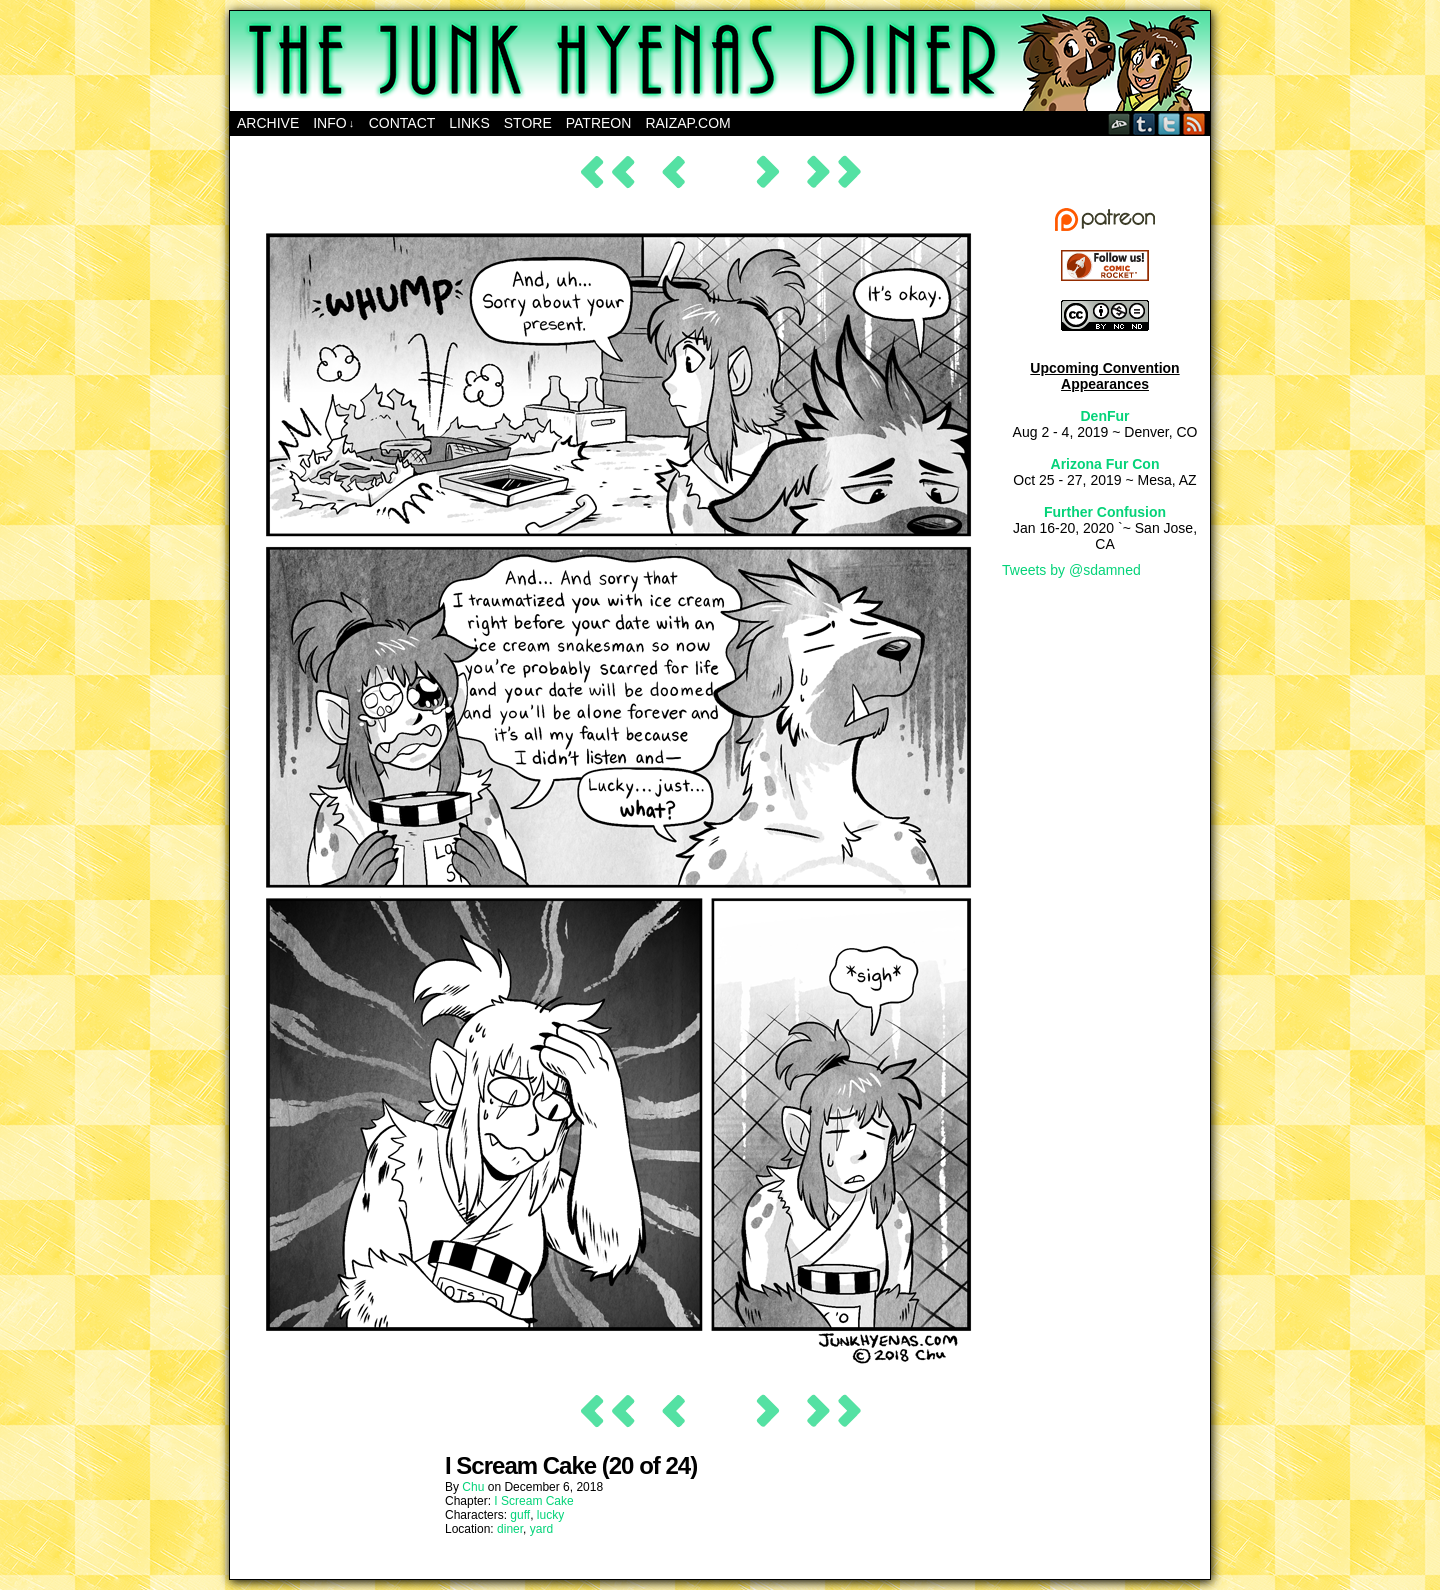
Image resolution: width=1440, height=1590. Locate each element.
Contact (402, 123)
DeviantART (1119, 123)
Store (528, 123)
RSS (1194, 123)
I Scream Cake (533, 1501)
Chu (473, 1487)
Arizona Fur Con (1105, 464)
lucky (550, 1515)
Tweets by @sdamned (1071, 570)
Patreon (599, 123)
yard (541, 1529)
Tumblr (1144, 123)
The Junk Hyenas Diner (720, 61)
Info (333, 123)
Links (469, 123)
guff (520, 1515)
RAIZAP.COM (687, 123)
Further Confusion (1105, 512)
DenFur (1105, 416)
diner (510, 1529)
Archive (268, 123)
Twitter (1169, 123)
